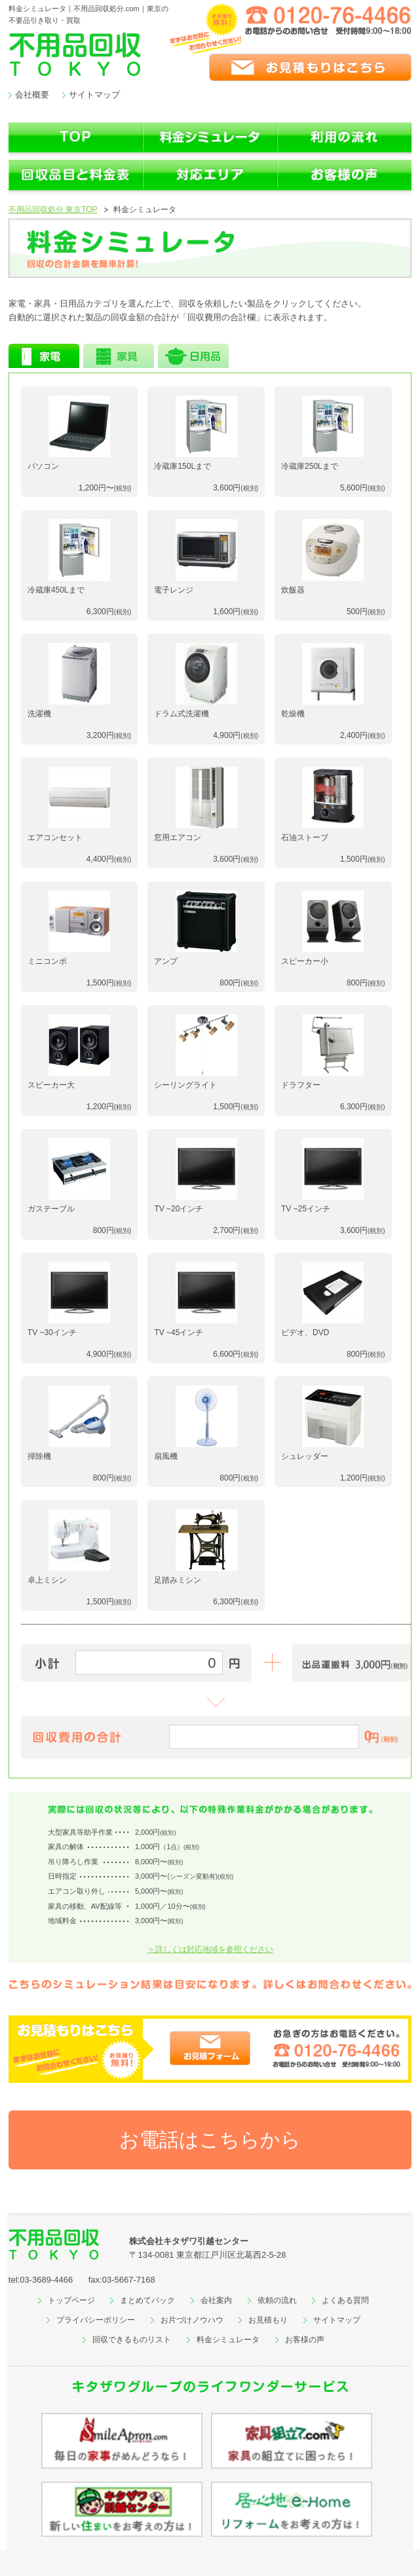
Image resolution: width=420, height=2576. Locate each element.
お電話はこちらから (210, 2139)
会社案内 (216, 2300)
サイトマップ (94, 95)
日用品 (193, 356)
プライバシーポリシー (95, 2320)
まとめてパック (147, 2300)
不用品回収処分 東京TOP (53, 209)
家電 (44, 356)
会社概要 (32, 95)
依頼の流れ (277, 2300)
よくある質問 (345, 2300)
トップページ (71, 2300)
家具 (118, 356)
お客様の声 (304, 2339)
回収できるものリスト (131, 2339)
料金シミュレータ (228, 2339)
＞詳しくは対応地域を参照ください (210, 1949)
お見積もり (268, 2320)
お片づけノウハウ (192, 2320)
